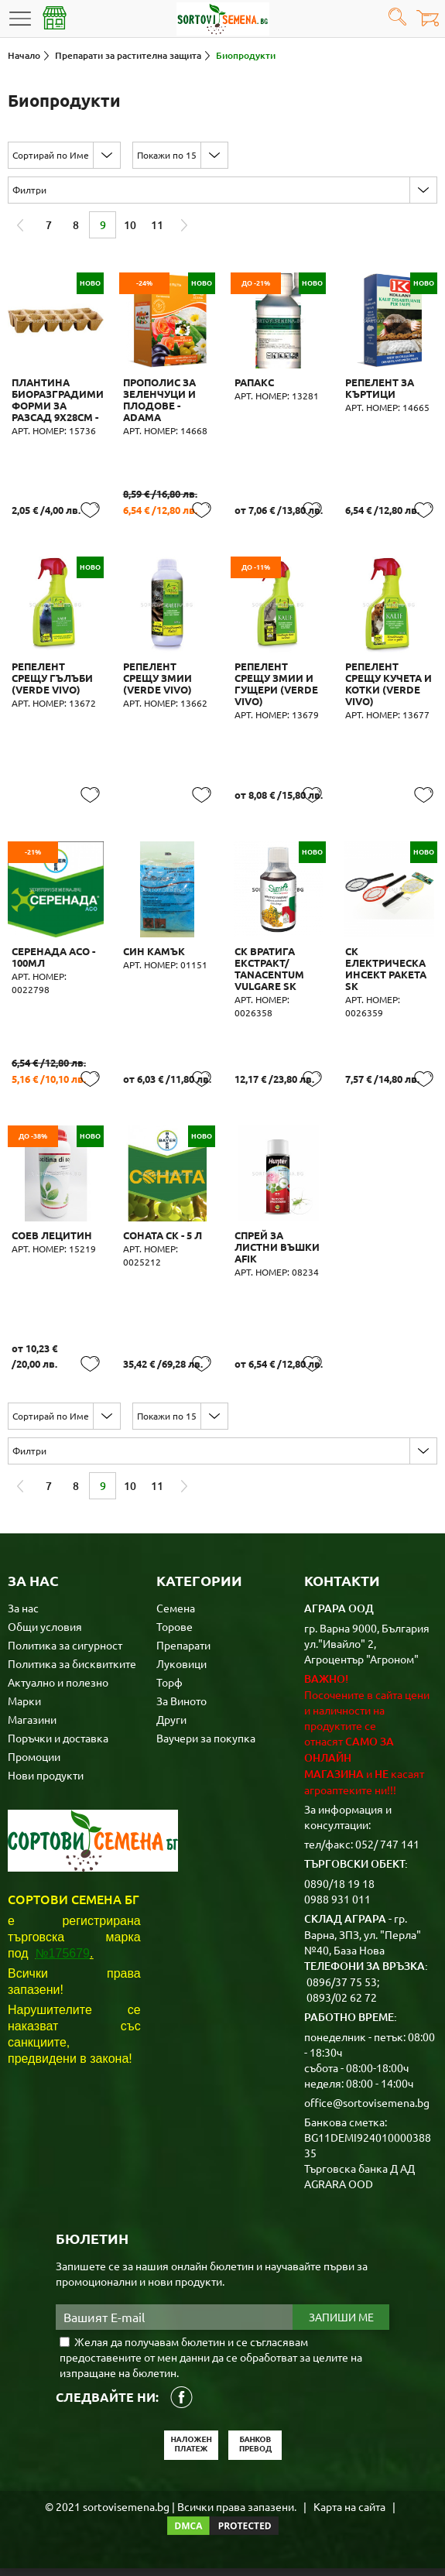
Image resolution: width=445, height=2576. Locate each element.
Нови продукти (46, 1783)
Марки (24, 1708)
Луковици (181, 1671)
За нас (23, 1615)
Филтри (29, 189)
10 (130, 225)
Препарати (183, 1653)
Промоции (34, 1764)
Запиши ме (341, 2325)
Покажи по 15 (167, 155)
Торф (169, 1690)
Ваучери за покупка (205, 1745)
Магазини (32, 1727)
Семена (175, 1615)
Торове (174, 1634)
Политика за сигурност (65, 1653)
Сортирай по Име (50, 155)
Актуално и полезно (58, 1690)
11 (157, 225)
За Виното (181, 1708)
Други (171, 1727)
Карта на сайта (349, 2514)
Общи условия (45, 1634)
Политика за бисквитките (72, 1671)
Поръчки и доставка (58, 1745)
